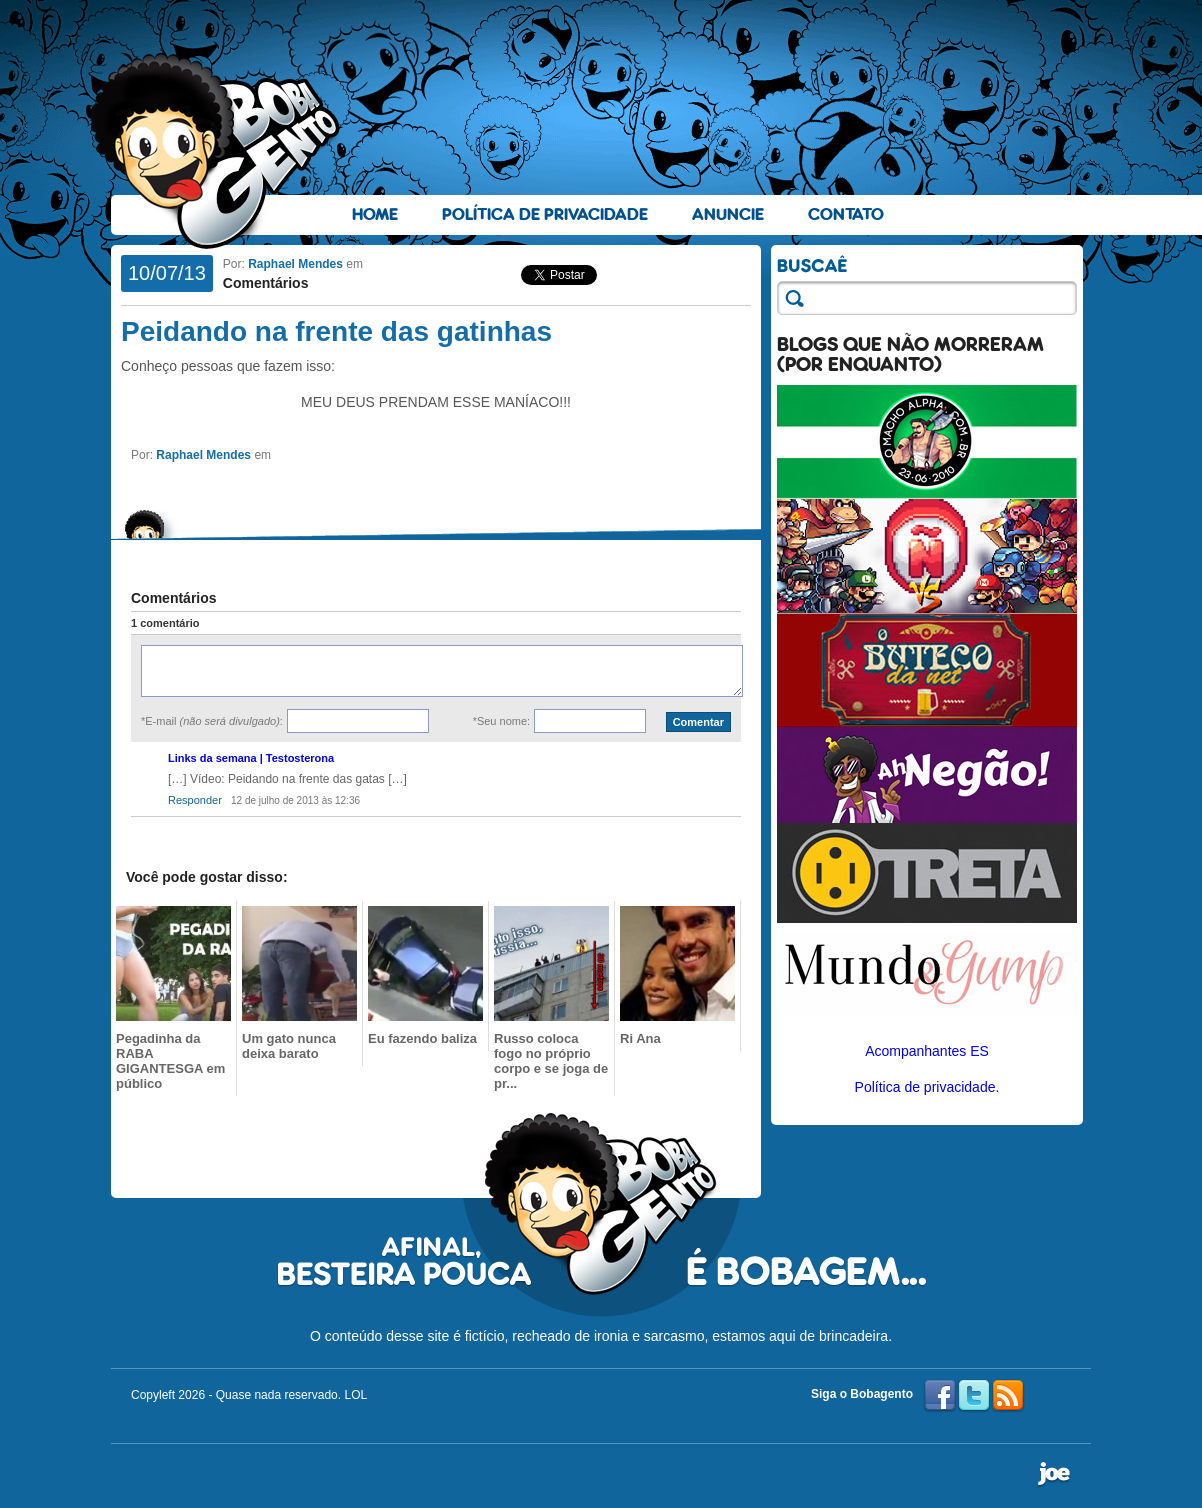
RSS (1008, 1396)
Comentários (266, 283)
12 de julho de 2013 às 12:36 (295, 800)
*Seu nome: (501, 721)
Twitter (974, 1396)
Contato (846, 214)
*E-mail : (212, 721)
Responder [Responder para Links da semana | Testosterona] (195, 800)
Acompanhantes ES (927, 1051)
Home (375, 214)
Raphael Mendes (295, 264)
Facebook (940, 1396)
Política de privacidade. (927, 1087)
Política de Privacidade (545, 214)
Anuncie (728, 214)
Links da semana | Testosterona (251, 758)
